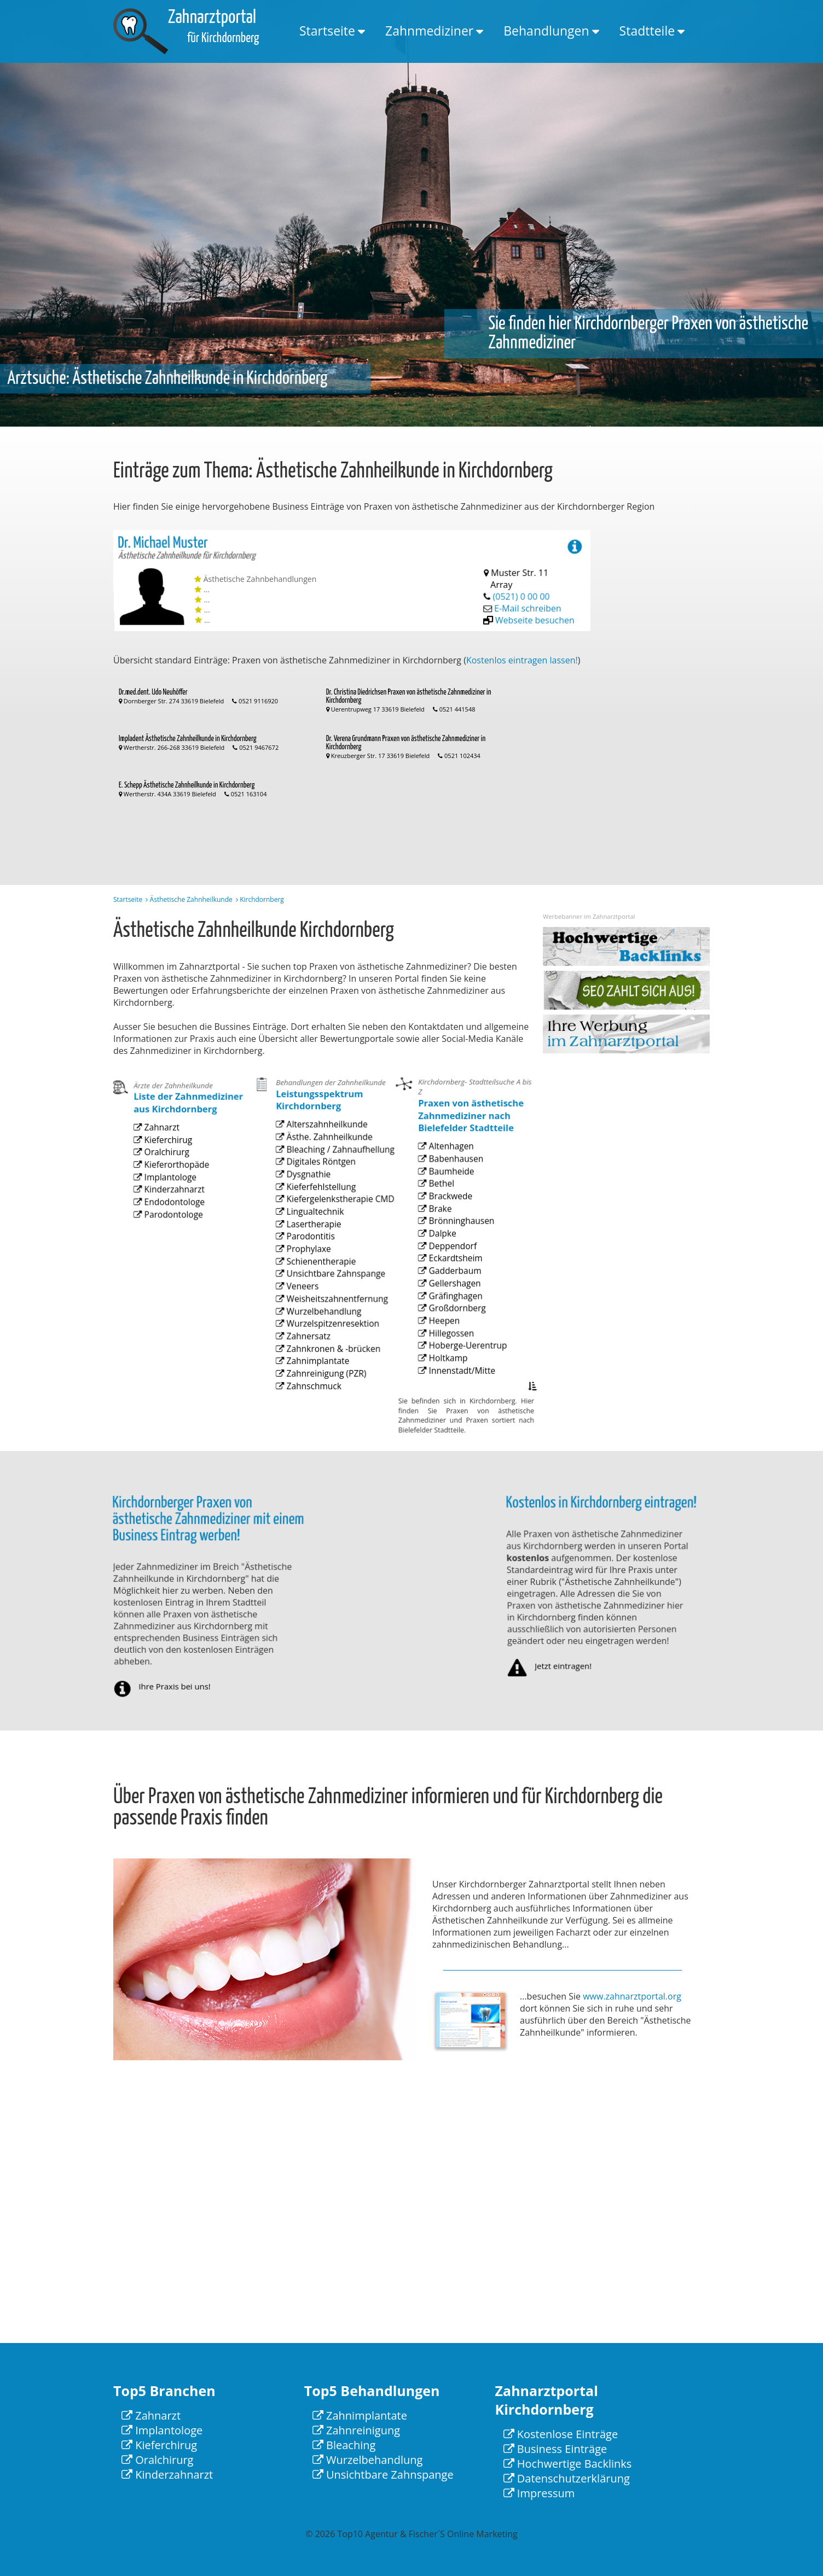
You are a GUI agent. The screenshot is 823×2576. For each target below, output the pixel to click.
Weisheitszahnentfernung (330, 1313)
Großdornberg (454, 1324)
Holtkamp (447, 1365)
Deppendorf (451, 1273)
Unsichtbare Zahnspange (329, 1292)
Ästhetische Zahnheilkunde (191, 899)
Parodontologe (170, 1228)
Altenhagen (449, 1192)
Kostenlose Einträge (560, 2434)
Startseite (327, 30)
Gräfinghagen (453, 1314)
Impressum (539, 2493)
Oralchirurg (165, 1177)
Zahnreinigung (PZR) (321, 1374)
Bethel (441, 1222)
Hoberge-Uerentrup (463, 1355)
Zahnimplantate (315, 1363)
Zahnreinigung (356, 2430)
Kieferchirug (166, 1167)
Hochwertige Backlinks (567, 2463)
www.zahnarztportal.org (632, 1996)
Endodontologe (171, 1218)
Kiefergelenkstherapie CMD (333, 1231)
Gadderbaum (453, 1293)
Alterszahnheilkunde (322, 1170)
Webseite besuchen (539, 613)
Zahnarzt (161, 1157)
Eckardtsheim (453, 1284)
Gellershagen (452, 1304)
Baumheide (450, 1212)
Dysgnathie (307, 1211)
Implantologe (168, 1198)
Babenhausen (453, 1202)
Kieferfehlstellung (317, 1221)
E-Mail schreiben (530, 603)
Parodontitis (309, 1262)
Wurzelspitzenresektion (327, 1333)
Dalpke (442, 1263)
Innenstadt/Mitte (458, 1375)
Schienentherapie (317, 1282)
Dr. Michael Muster (166, 552)
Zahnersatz (307, 1343)
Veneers (302, 1302)
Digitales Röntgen (317, 1200)
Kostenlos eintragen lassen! (522, 660)
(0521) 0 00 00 (523, 593)
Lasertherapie (311, 1251)
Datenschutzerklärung (566, 2478)
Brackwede (449, 1233)
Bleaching (344, 2445)
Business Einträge (555, 2448)
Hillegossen (450, 1344)
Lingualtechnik (312, 1241)
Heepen (444, 1334)
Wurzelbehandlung (320, 1323)
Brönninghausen (458, 1253)
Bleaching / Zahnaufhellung (333, 1190)
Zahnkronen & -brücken (327, 1353)
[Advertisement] (666, 693)
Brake (440, 1243)
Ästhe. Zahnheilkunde (324, 1180)
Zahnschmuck (311, 1384)
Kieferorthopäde (173, 1187)
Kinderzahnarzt (171, 1208)
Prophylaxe (307, 1272)
